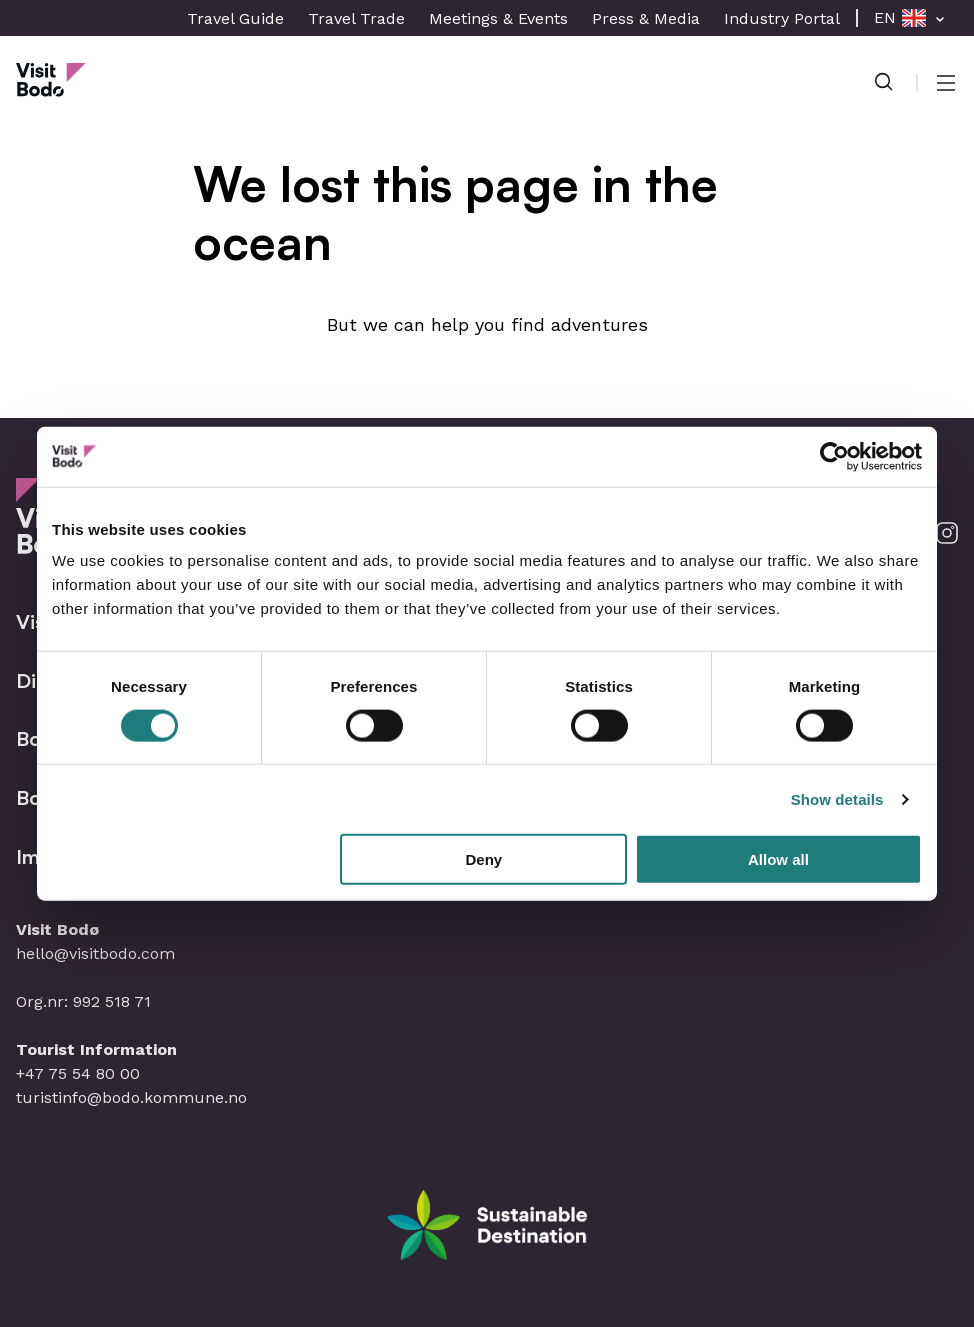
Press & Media (646, 18)
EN (885, 17)
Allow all (778, 859)
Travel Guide (235, 18)
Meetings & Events (498, 18)
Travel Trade (356, 18)
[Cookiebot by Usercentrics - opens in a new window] (834, 456)
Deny (484, 859)
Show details (837, 798)
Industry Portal (782, 18)
